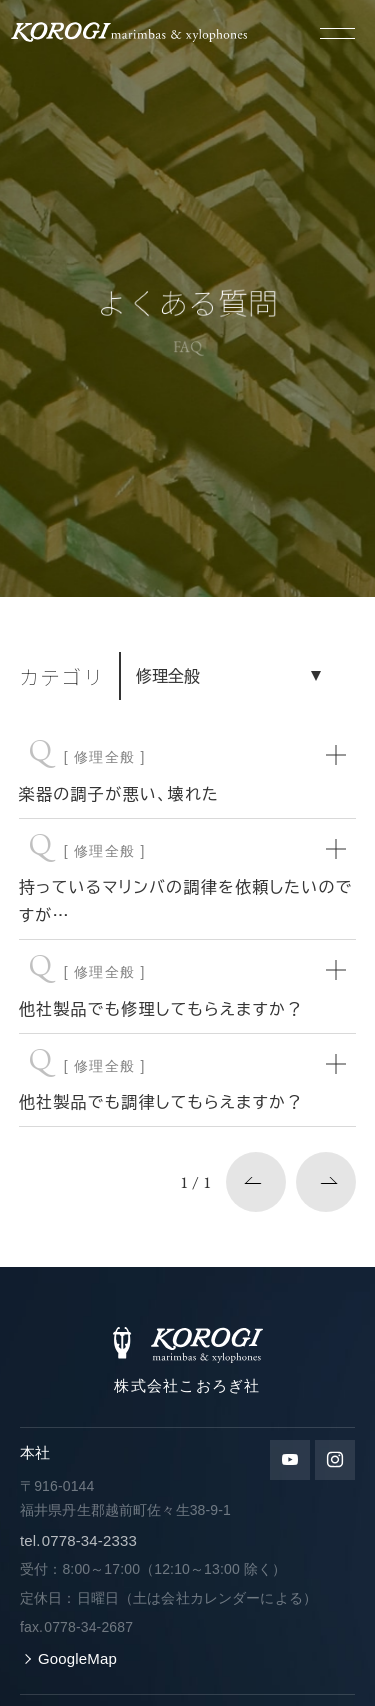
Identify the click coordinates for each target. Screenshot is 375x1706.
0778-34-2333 (78, 1541)
